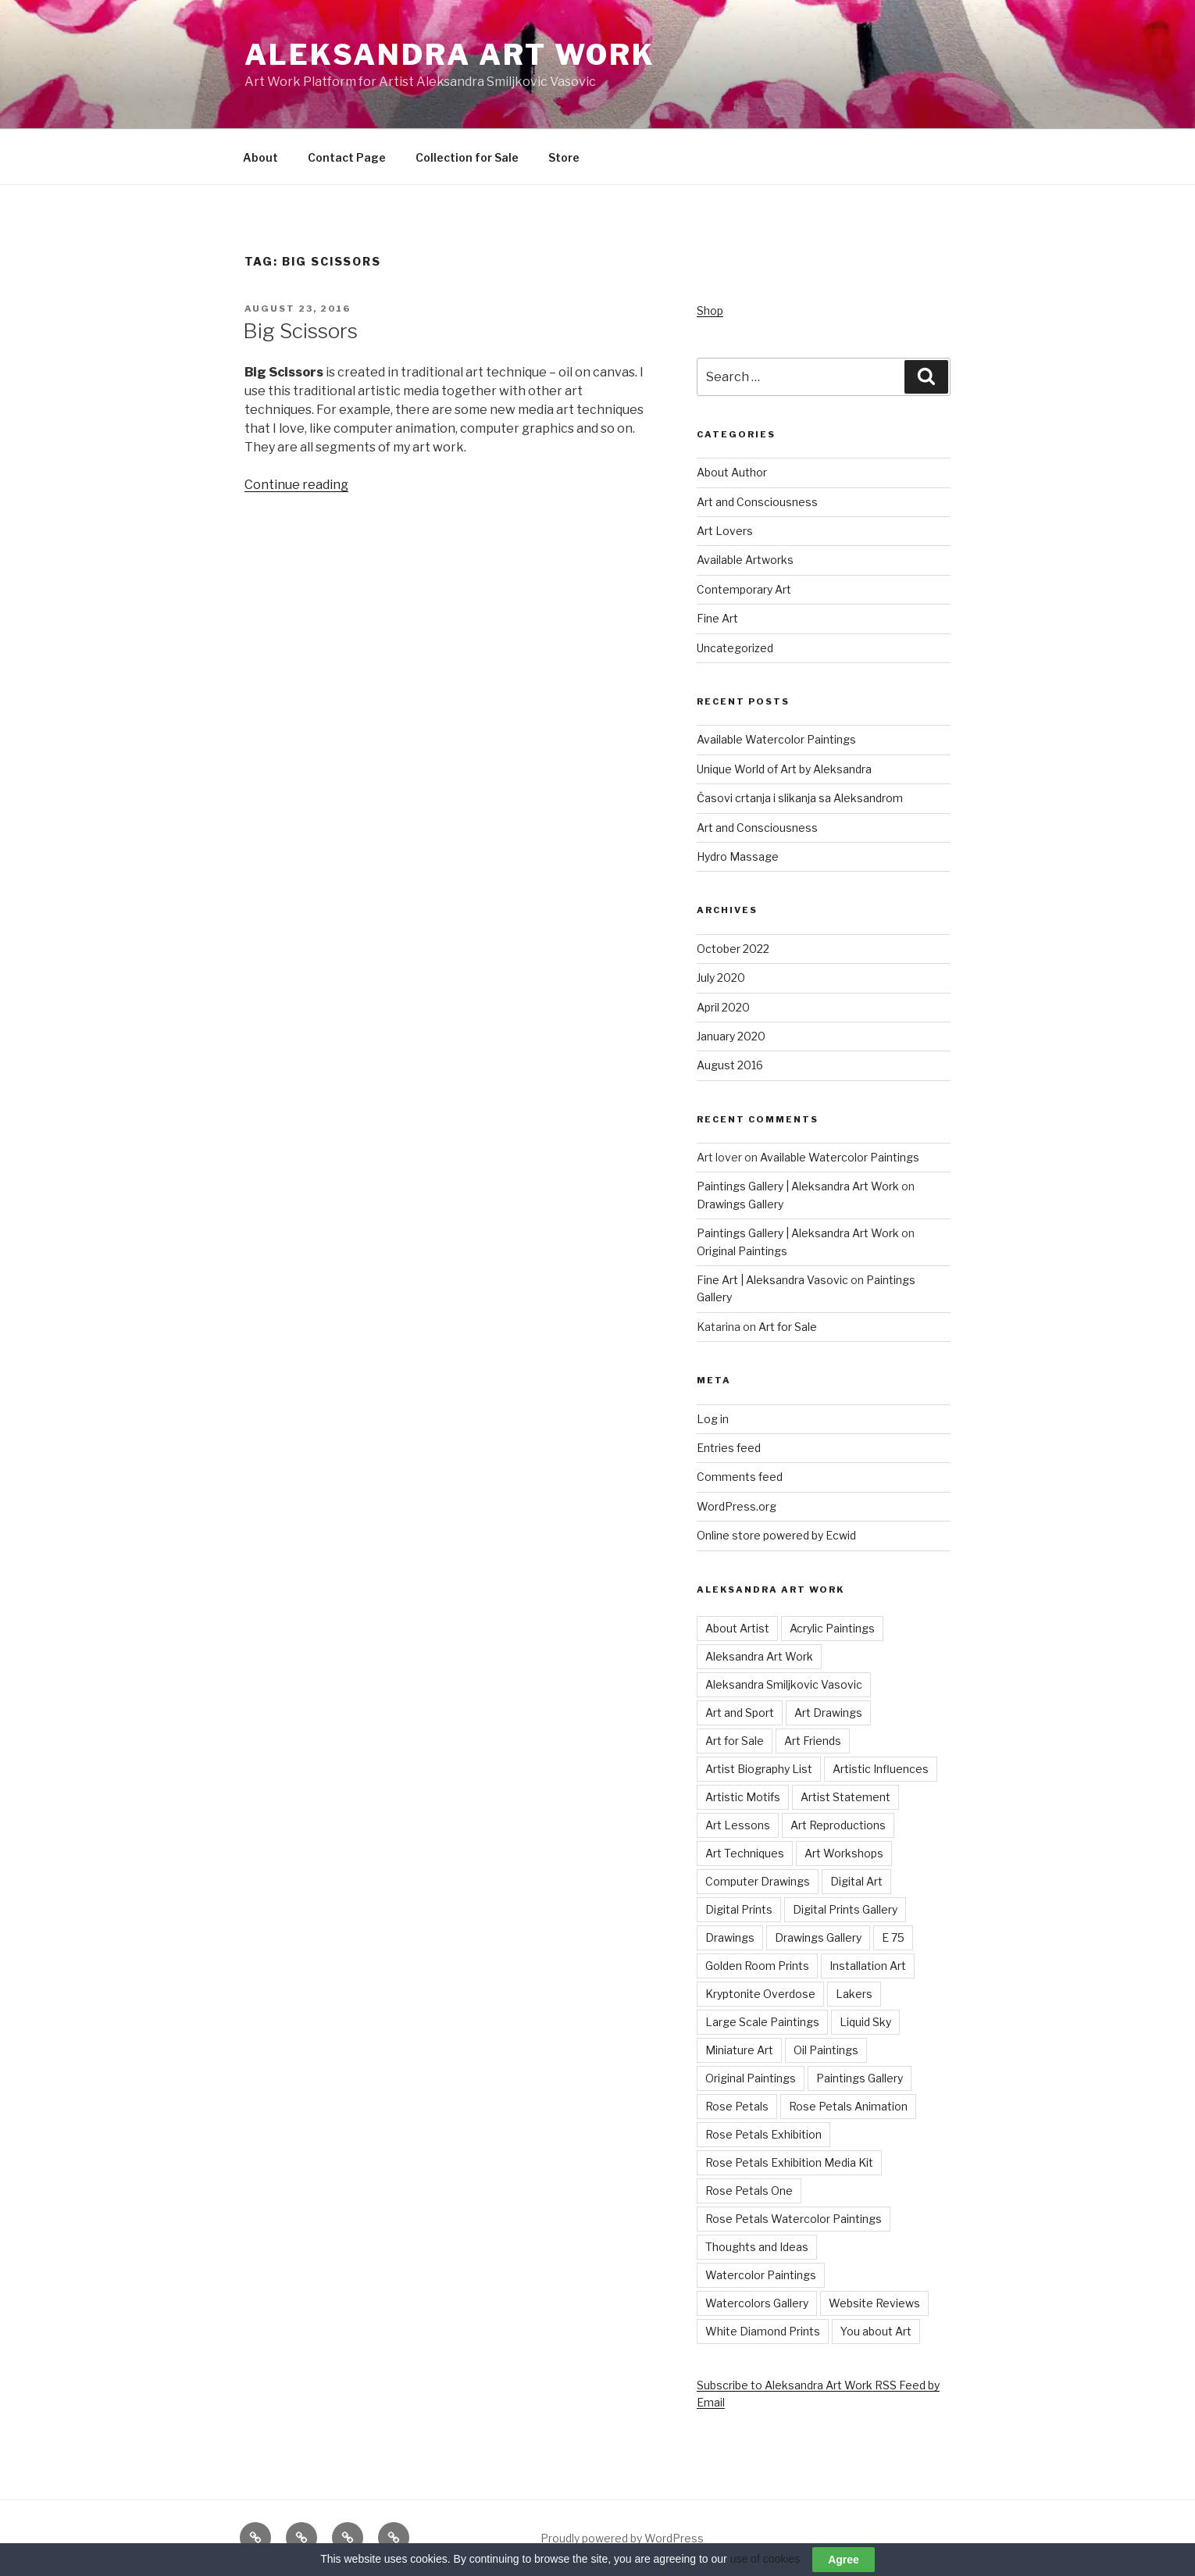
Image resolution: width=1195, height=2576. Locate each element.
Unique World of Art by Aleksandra (784, 769)
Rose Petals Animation (848, 2106)
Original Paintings (742, 1251)
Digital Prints (738, 1909)
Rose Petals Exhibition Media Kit (789, 2162)
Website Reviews (874, 2303)
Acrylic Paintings (832, 1628)
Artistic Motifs (742, 1797)
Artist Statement (845, 1797)
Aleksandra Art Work (449, 54)
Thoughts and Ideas (756, 2246)
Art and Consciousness (757, 501)
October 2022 (733, 948)
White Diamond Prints (762, 2331)
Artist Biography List (758, 1768)
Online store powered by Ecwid (776, 1535)
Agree (843, 2559)
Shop (710, 310)
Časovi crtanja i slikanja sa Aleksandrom (800, 798)
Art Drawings (828, 1712)
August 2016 (730, 1065)
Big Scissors (300, 331)
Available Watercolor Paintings (776, 739)
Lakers (854, 1993)
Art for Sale (787, 1326)
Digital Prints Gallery (845, 1909)
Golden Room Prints (757, 1965)
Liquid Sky (865, 2021)
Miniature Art (739, 2050)
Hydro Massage (738, 856)
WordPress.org (736, 1506)
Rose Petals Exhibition (763, 2134)
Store (564, 157)
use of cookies (765, 2559)
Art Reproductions (838, 1825)
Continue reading (296, 484)
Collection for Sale (467, 157)
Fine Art (717, 618)
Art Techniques (744, 1853)
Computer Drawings (757, 1881)
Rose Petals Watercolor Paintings (793, 2218)
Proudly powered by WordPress (622, 2538)
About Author (732, 472)
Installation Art (867, 1965)
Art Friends (812, 1740)
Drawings (729, 1937)
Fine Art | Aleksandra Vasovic (772, 1279)
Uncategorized (735, 648)
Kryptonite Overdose (760, 1993)
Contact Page (347, 157)
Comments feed (740, 1476)
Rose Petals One (749, 2190)
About (260, 157)
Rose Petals (737, 2106)
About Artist (737, 1628)
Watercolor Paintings (760, 2275)
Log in (713, 1418)
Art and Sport (739, 1712)
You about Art (875, 2331)
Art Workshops (843, 1853)
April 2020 (723, 1007)
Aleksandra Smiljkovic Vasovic (783, 1684)
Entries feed (729, 1447)
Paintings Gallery (859, 2078)
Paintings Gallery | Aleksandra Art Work (798, 1186)
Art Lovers (725, 530)
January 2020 (731, 1036)
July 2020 (721, 977)
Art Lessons (737, 1825)
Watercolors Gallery (756, 2303)
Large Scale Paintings (762, 2021)
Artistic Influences (881, 1768)
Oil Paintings (826, 2050)
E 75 (893, 1937)
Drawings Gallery (740, 1204)
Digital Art (856, 1881)
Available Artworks (745, 559)
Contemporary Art (744, 589)
